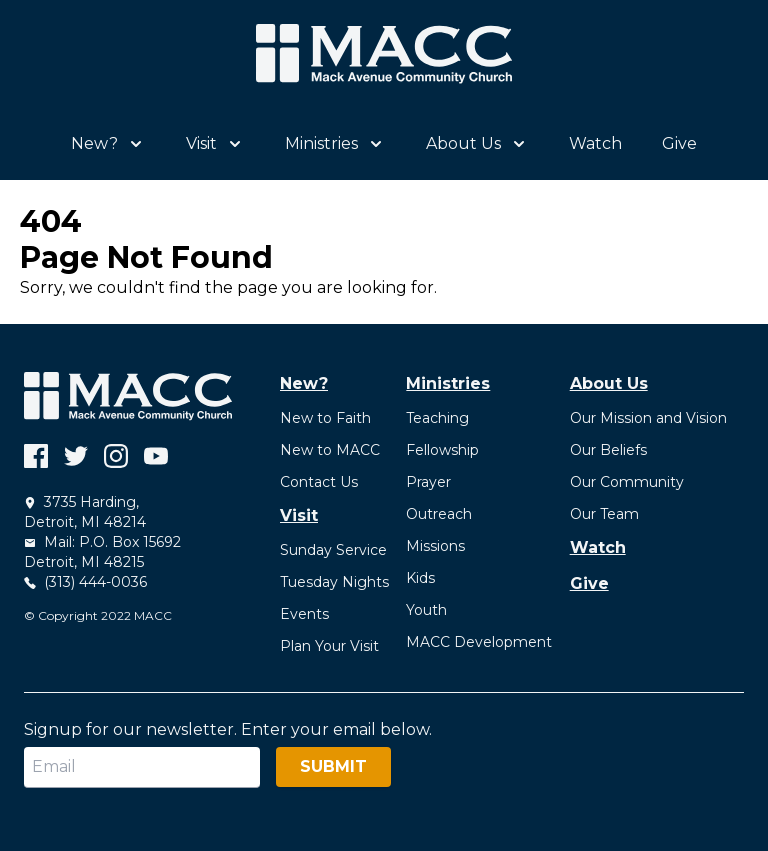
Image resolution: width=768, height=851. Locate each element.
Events (304, 614)
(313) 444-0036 (85, 582)
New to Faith (325, 418)
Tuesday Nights (334, 582)
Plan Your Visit (329, 646)
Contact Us (319, 482)
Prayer (428, 482)
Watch (595, 143)
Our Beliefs (608, 450)
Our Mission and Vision (648, 418)
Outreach (439, 514)
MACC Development (479, 642)
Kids (420, 578)
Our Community (627, 482)
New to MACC (330, 450)
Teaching (437, 418)
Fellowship (442, 450)
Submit (333, 766)
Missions (435, 546)
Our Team (604, 514)
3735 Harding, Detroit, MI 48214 (85, 512)
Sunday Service (333, 550)
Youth (426, 610)
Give (679, 143)
